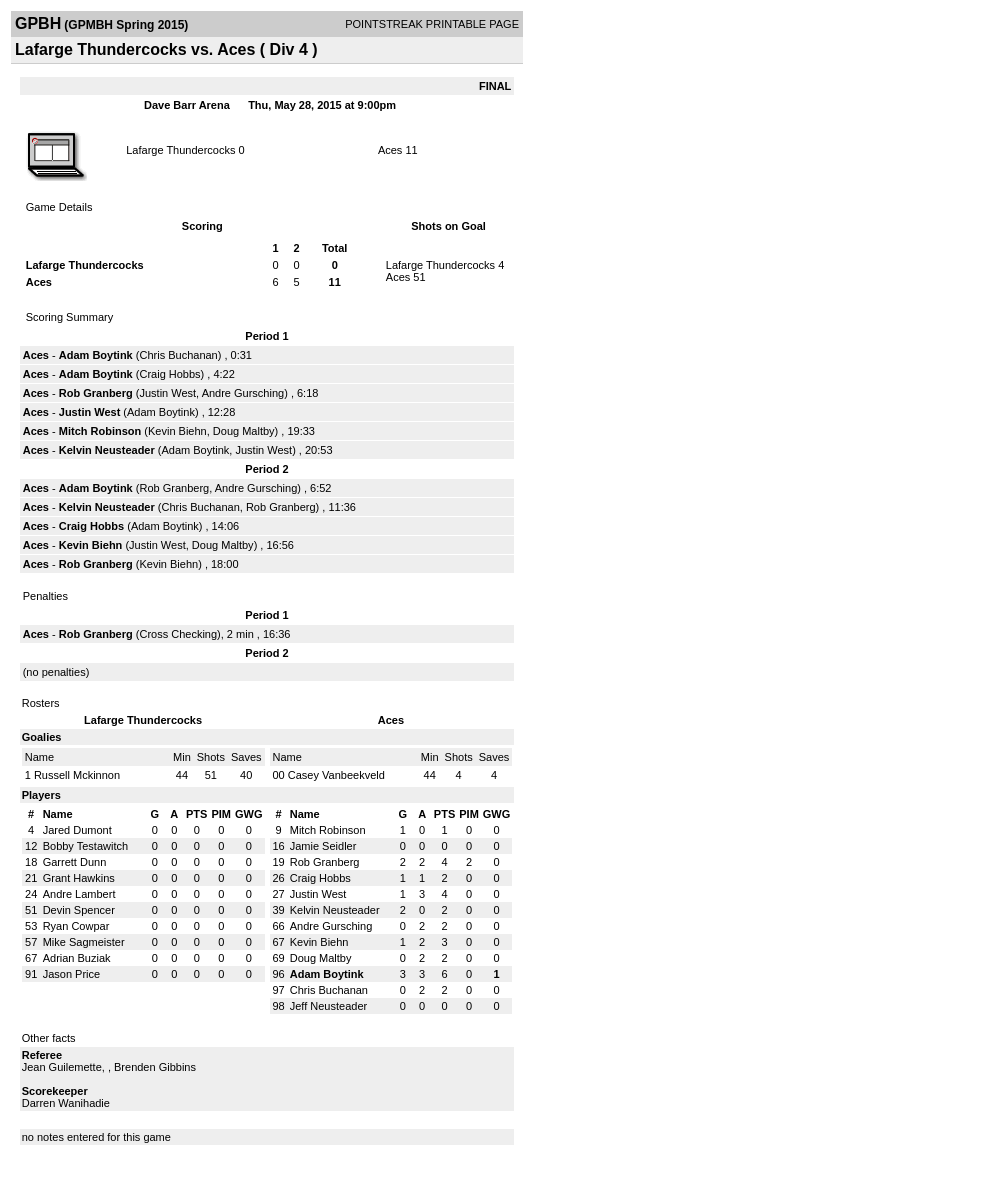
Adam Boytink (96, 355)
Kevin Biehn (177, 431)
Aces (390, 150)
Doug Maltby (244, 431)
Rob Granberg (96, 393)
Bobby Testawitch (85, 846)
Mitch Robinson (100, 431)
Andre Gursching (243, 393)
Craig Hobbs (169, 374)
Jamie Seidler (323, 846)
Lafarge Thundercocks (180, 150)
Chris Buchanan (178, 355)
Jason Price (71, 974)
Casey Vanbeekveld (336, 775)
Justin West (167, 393)
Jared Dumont (77, 830)
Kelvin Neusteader (107, 450)
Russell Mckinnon (77, 775)
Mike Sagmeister (84, 942)
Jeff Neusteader (328, 1006)
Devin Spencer (79, 910)
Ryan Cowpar (76, 926)
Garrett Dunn (75, 862)
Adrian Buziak (77, 958)
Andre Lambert (79, 894)
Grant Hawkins (79, 878)
